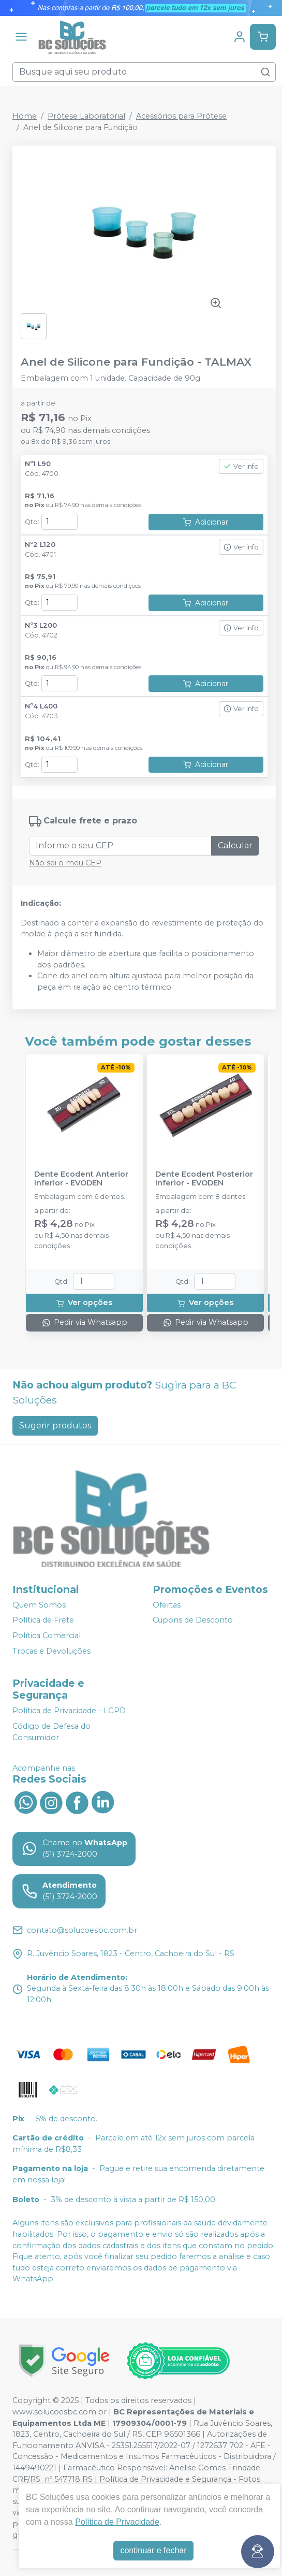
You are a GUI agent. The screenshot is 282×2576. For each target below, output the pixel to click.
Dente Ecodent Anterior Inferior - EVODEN (81, 1179)
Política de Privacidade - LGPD (69, 1710)
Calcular (235, 845)
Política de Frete (43, 1620)
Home (24, 116)
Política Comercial (46, 1635)
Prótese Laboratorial (86, 116)
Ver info (241, 466)
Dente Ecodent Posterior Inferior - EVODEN (204, 1179)
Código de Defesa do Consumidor (51, 1731)
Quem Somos (39, 1605)
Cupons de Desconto (193, 1620)
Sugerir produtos (55, 1425)
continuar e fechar (153, 2550)
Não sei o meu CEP (65, 862)
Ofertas (167, 1605)
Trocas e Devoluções (51, 1651)
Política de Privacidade (117, 2521)
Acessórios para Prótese (181, 116)
